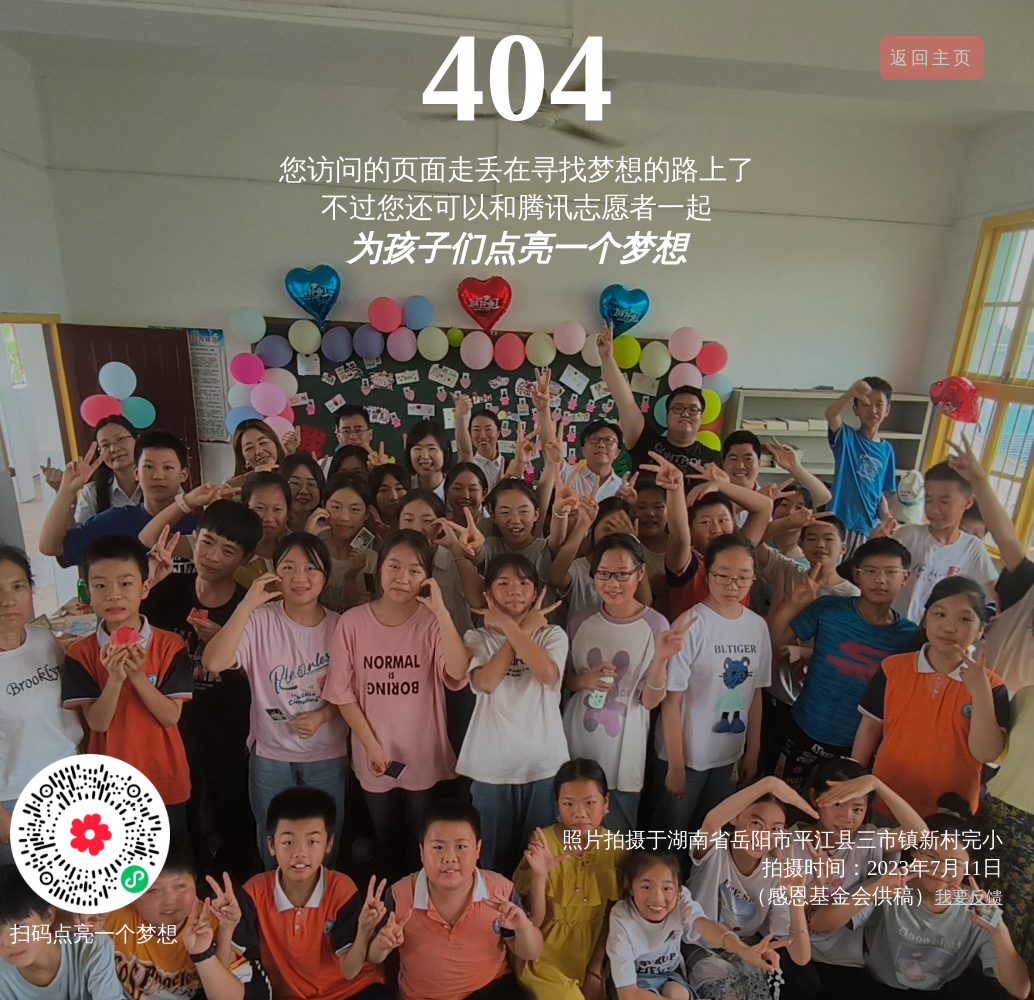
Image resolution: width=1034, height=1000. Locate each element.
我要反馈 (969, 897)
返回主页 (932, 58)
